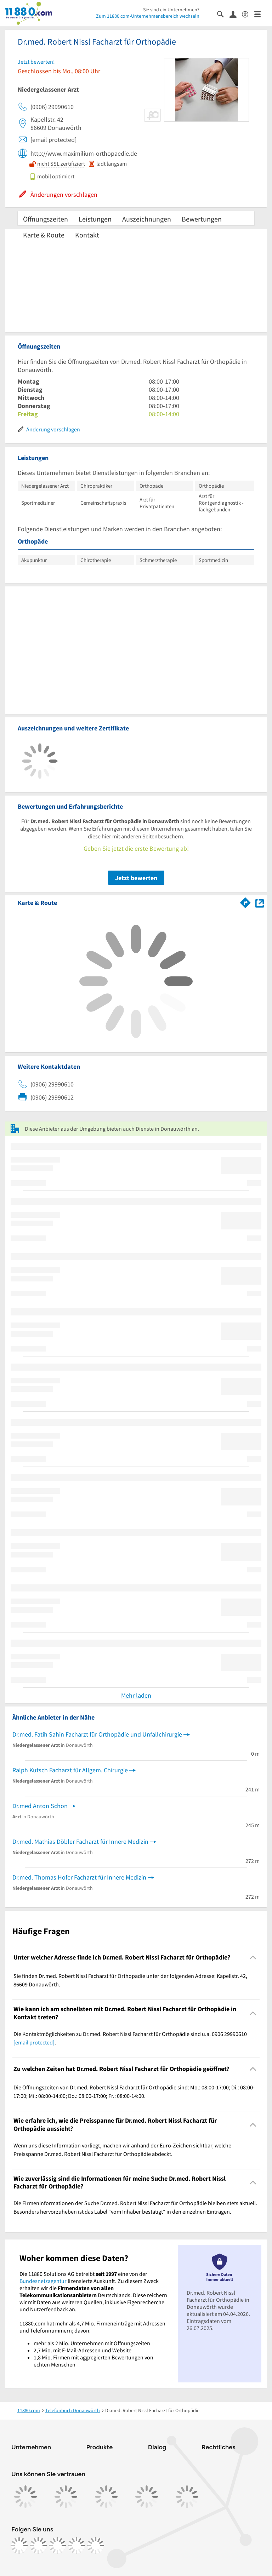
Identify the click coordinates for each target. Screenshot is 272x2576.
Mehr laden (136, 1695)
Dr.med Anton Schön (40, 1806)
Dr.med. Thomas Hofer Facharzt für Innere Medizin (79, 1877)
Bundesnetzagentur (43, 2280)
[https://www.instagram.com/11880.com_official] (38, 2545)
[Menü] (260, 13)
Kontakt (87, 234)
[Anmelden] (236, 13)
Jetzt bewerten (136, 878)
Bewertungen (202, 218)
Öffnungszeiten (45, 218)
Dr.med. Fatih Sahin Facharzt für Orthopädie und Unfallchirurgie (97, 1734)
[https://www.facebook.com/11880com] (19, 2545)
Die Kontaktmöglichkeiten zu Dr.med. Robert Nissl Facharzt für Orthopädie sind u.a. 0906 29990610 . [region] (130, 2038)
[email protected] (34, 2042)
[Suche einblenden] (223, 13)
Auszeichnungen (146, 218)
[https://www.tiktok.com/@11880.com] (57, 2545)
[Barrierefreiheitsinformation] (248, 13)
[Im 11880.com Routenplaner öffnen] (245, 901)
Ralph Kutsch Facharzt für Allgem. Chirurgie (70, 1770)
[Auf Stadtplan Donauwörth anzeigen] (259, 902)
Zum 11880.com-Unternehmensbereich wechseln (147, 16)
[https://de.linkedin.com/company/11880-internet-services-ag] (76, 2545)
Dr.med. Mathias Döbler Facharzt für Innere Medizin (80, 1841)
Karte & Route (43, 234)
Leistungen (95, 218)
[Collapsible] (253, 1957)
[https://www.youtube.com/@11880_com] (95, 2545)
